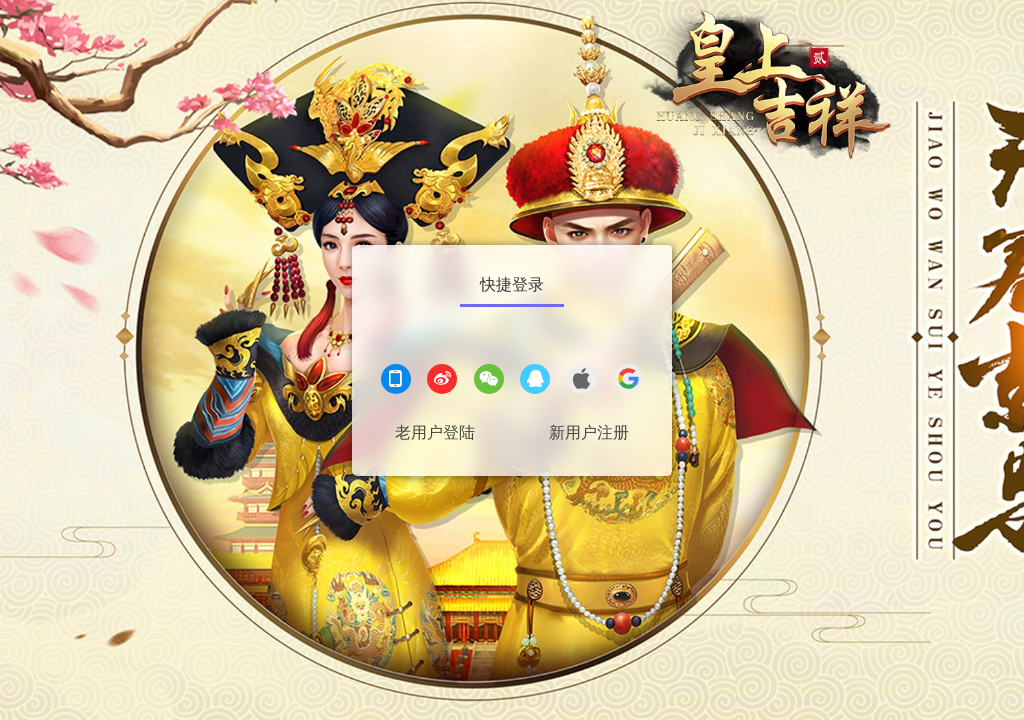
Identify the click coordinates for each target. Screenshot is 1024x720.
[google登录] (628, 381)
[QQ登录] (535, 381)
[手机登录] (396, 381)
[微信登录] (489, 381)
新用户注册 (589, 432)
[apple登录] (582, 381)
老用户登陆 (435, 432)
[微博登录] (442, 381)
